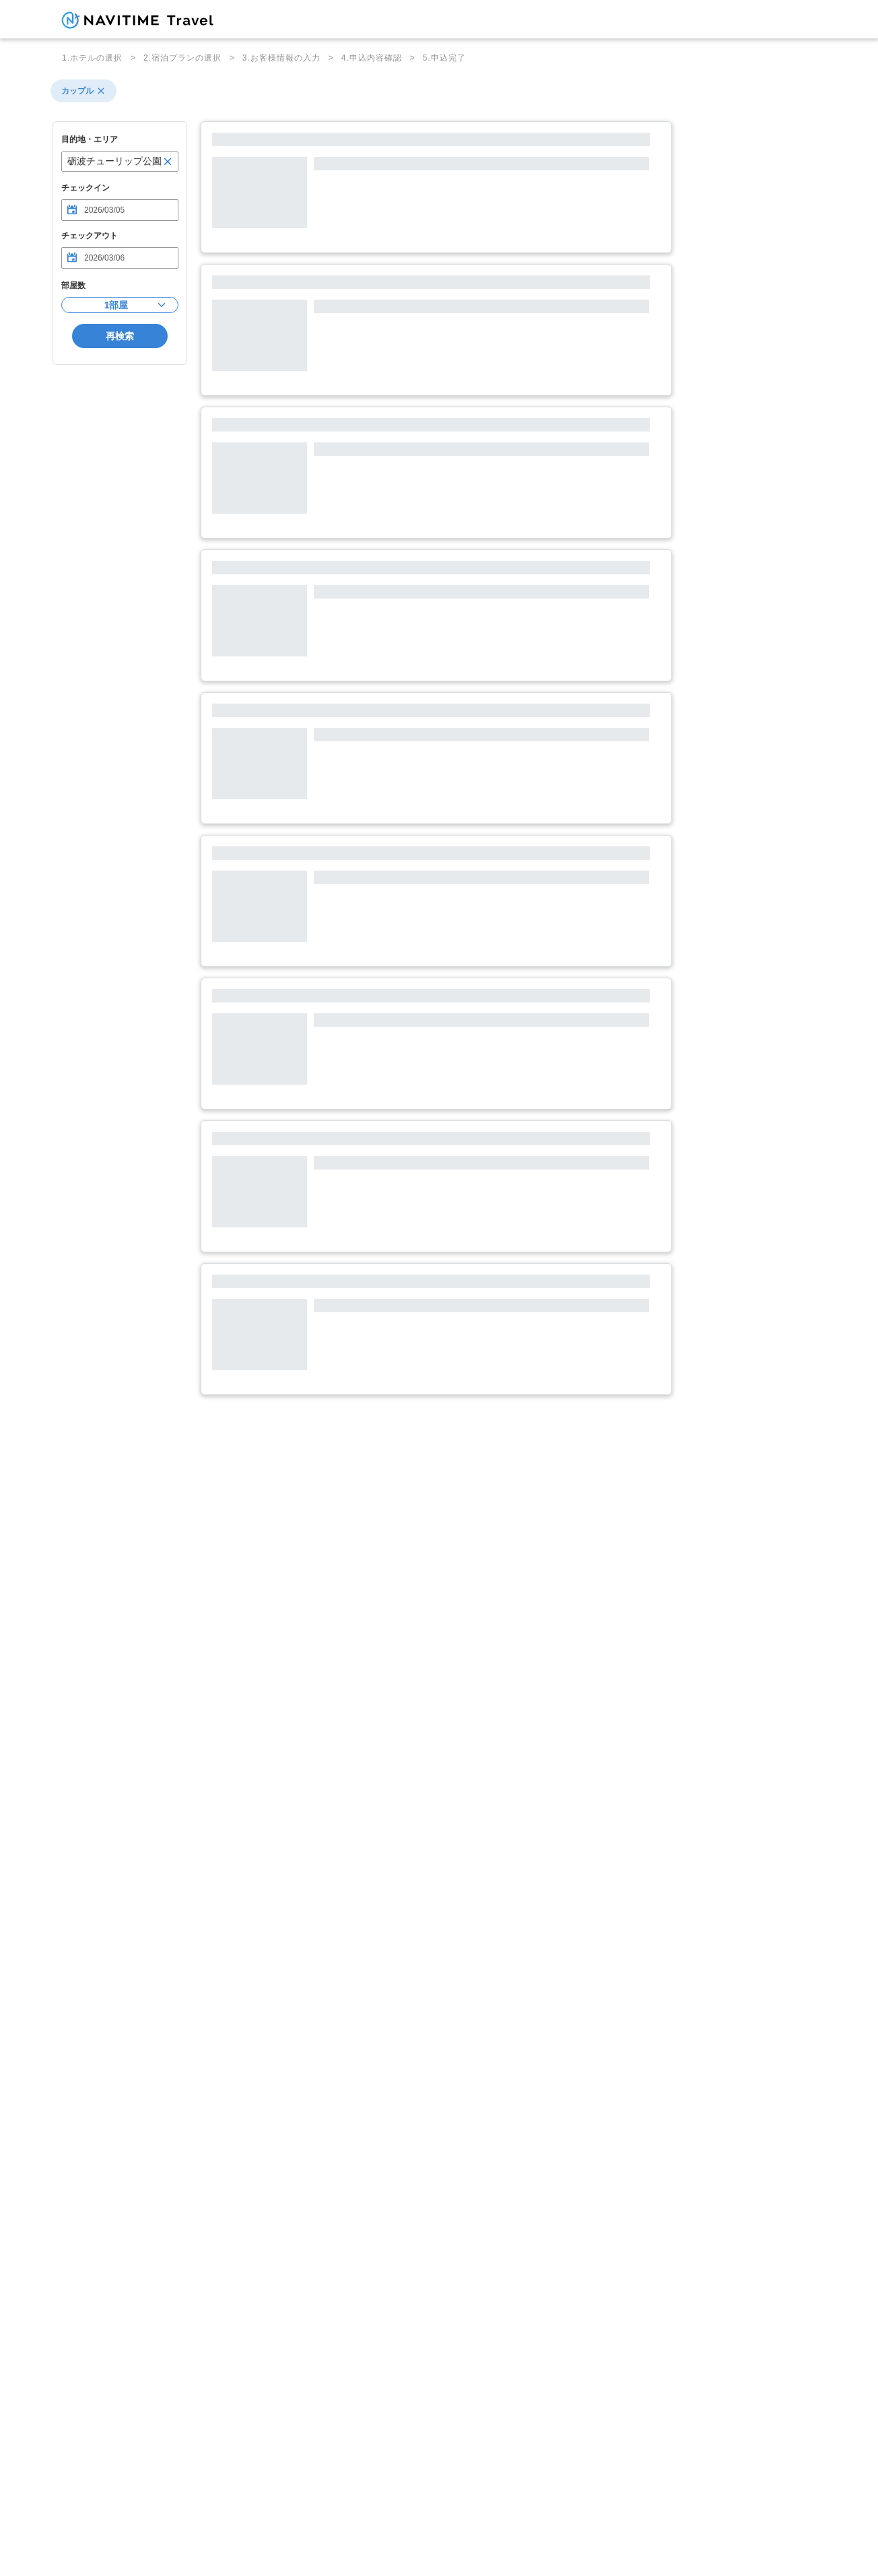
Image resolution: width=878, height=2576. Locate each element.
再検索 (120, 336)
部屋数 (73, 285)
